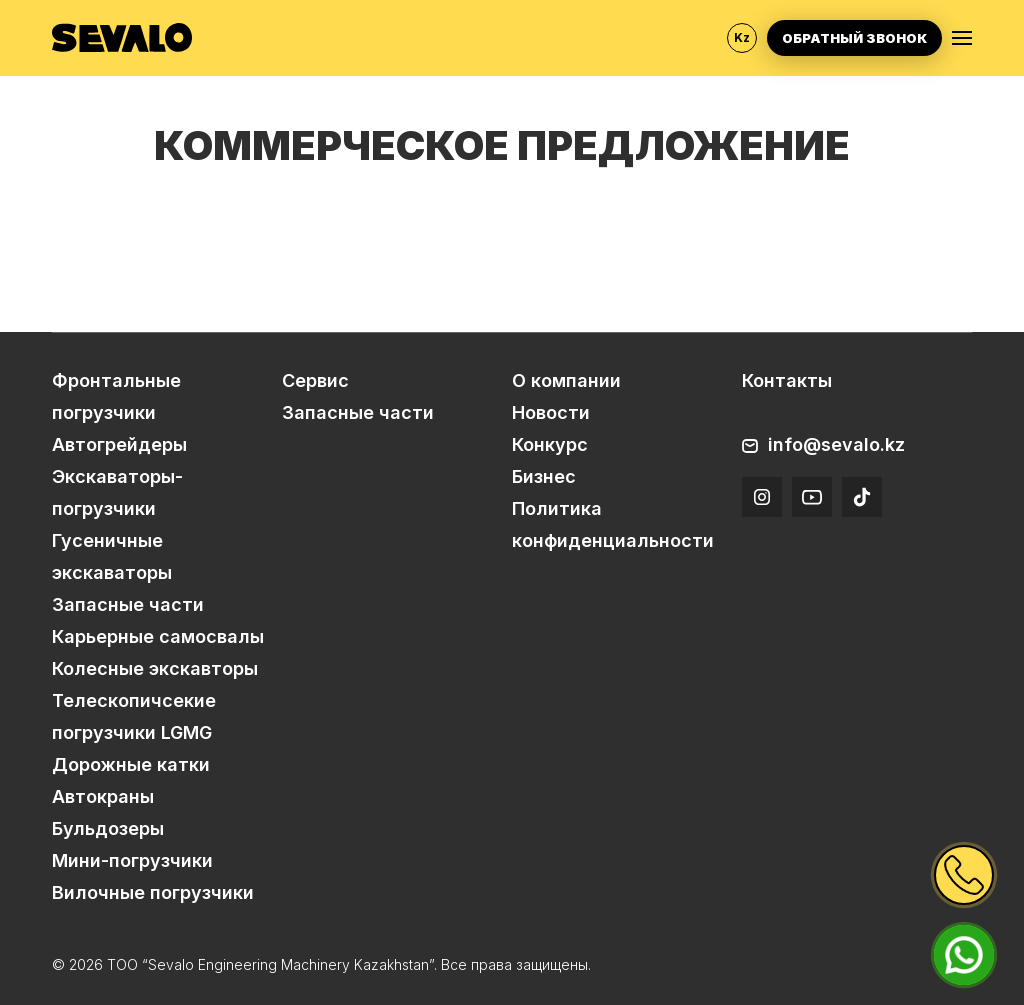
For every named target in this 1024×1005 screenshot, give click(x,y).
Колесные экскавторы (155, 668)
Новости (551, 412)
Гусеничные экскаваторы (112, 556)
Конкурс (550, 444)
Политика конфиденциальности (613, 524)
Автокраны (103, 796)
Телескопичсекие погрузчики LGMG (134, 716)
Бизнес (544, 476)
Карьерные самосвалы (158, 636)
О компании (566, 380)
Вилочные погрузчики (153, 892)
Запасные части (128, 604)
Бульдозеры (108, 828)
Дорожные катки (131, 764)
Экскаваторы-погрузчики (117, 492)
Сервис (315, 380)
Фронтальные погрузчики (116, 396)
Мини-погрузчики (132, 860)
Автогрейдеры (119, 444)
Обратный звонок (854, 38)
